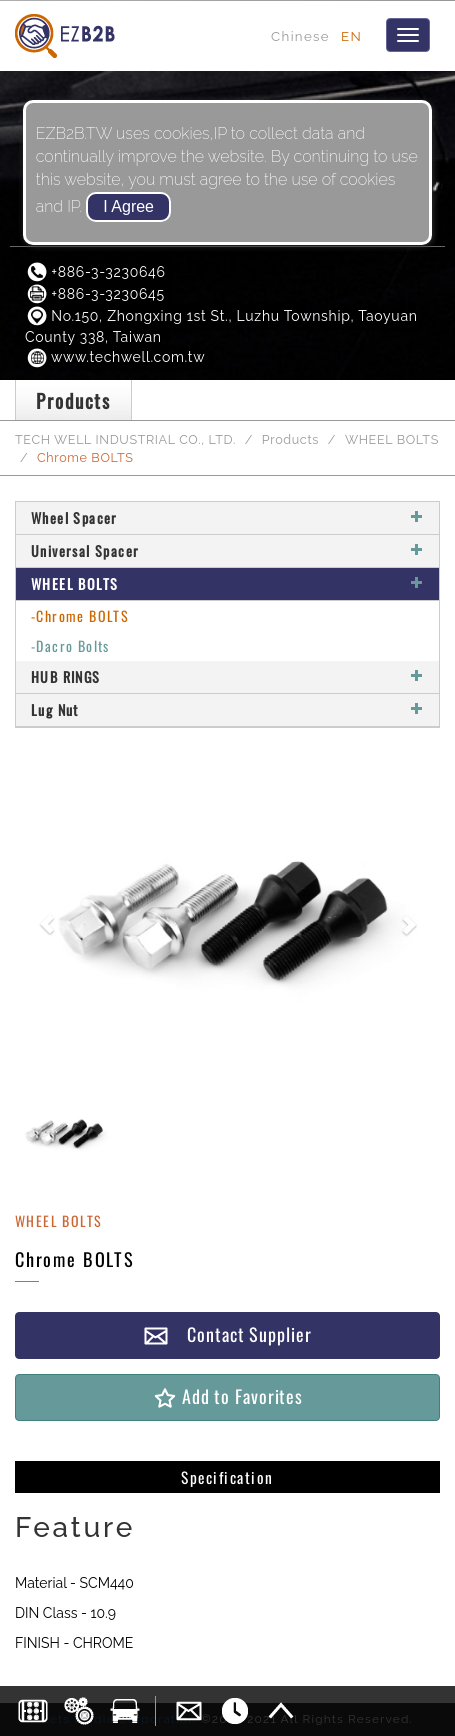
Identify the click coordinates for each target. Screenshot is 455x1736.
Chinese (300, 36)
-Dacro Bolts (70, 645)
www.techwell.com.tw (115, 357)
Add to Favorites (227, 1396)
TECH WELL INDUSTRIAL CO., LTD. (125, 439)
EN (351, 36)
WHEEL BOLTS (392, 439)
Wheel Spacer (227, 517)
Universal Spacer (227, 550)
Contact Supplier (227, 1334)
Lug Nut (227, 709)
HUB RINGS (227, 676)
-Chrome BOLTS (80, 615)
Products (290, 439)
